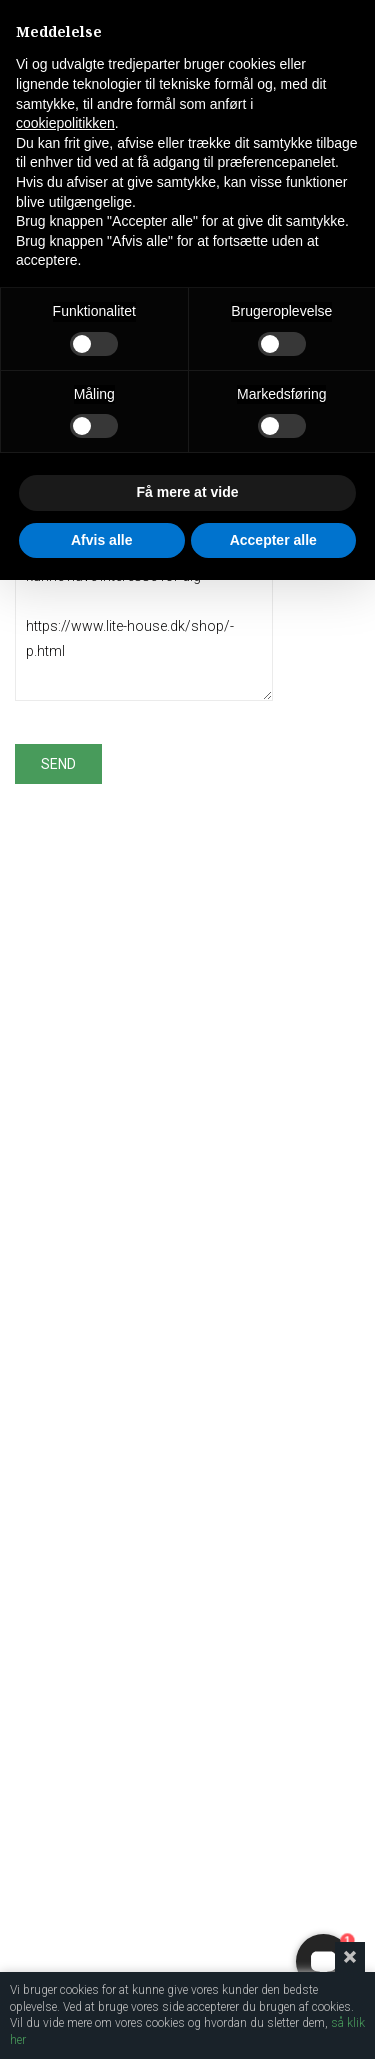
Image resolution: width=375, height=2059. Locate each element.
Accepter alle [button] (273, 540)
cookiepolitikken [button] (65, 123)
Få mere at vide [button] (188, 492)
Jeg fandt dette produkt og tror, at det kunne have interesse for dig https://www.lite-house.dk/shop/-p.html (144, 614)
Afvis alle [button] (101, 540)
